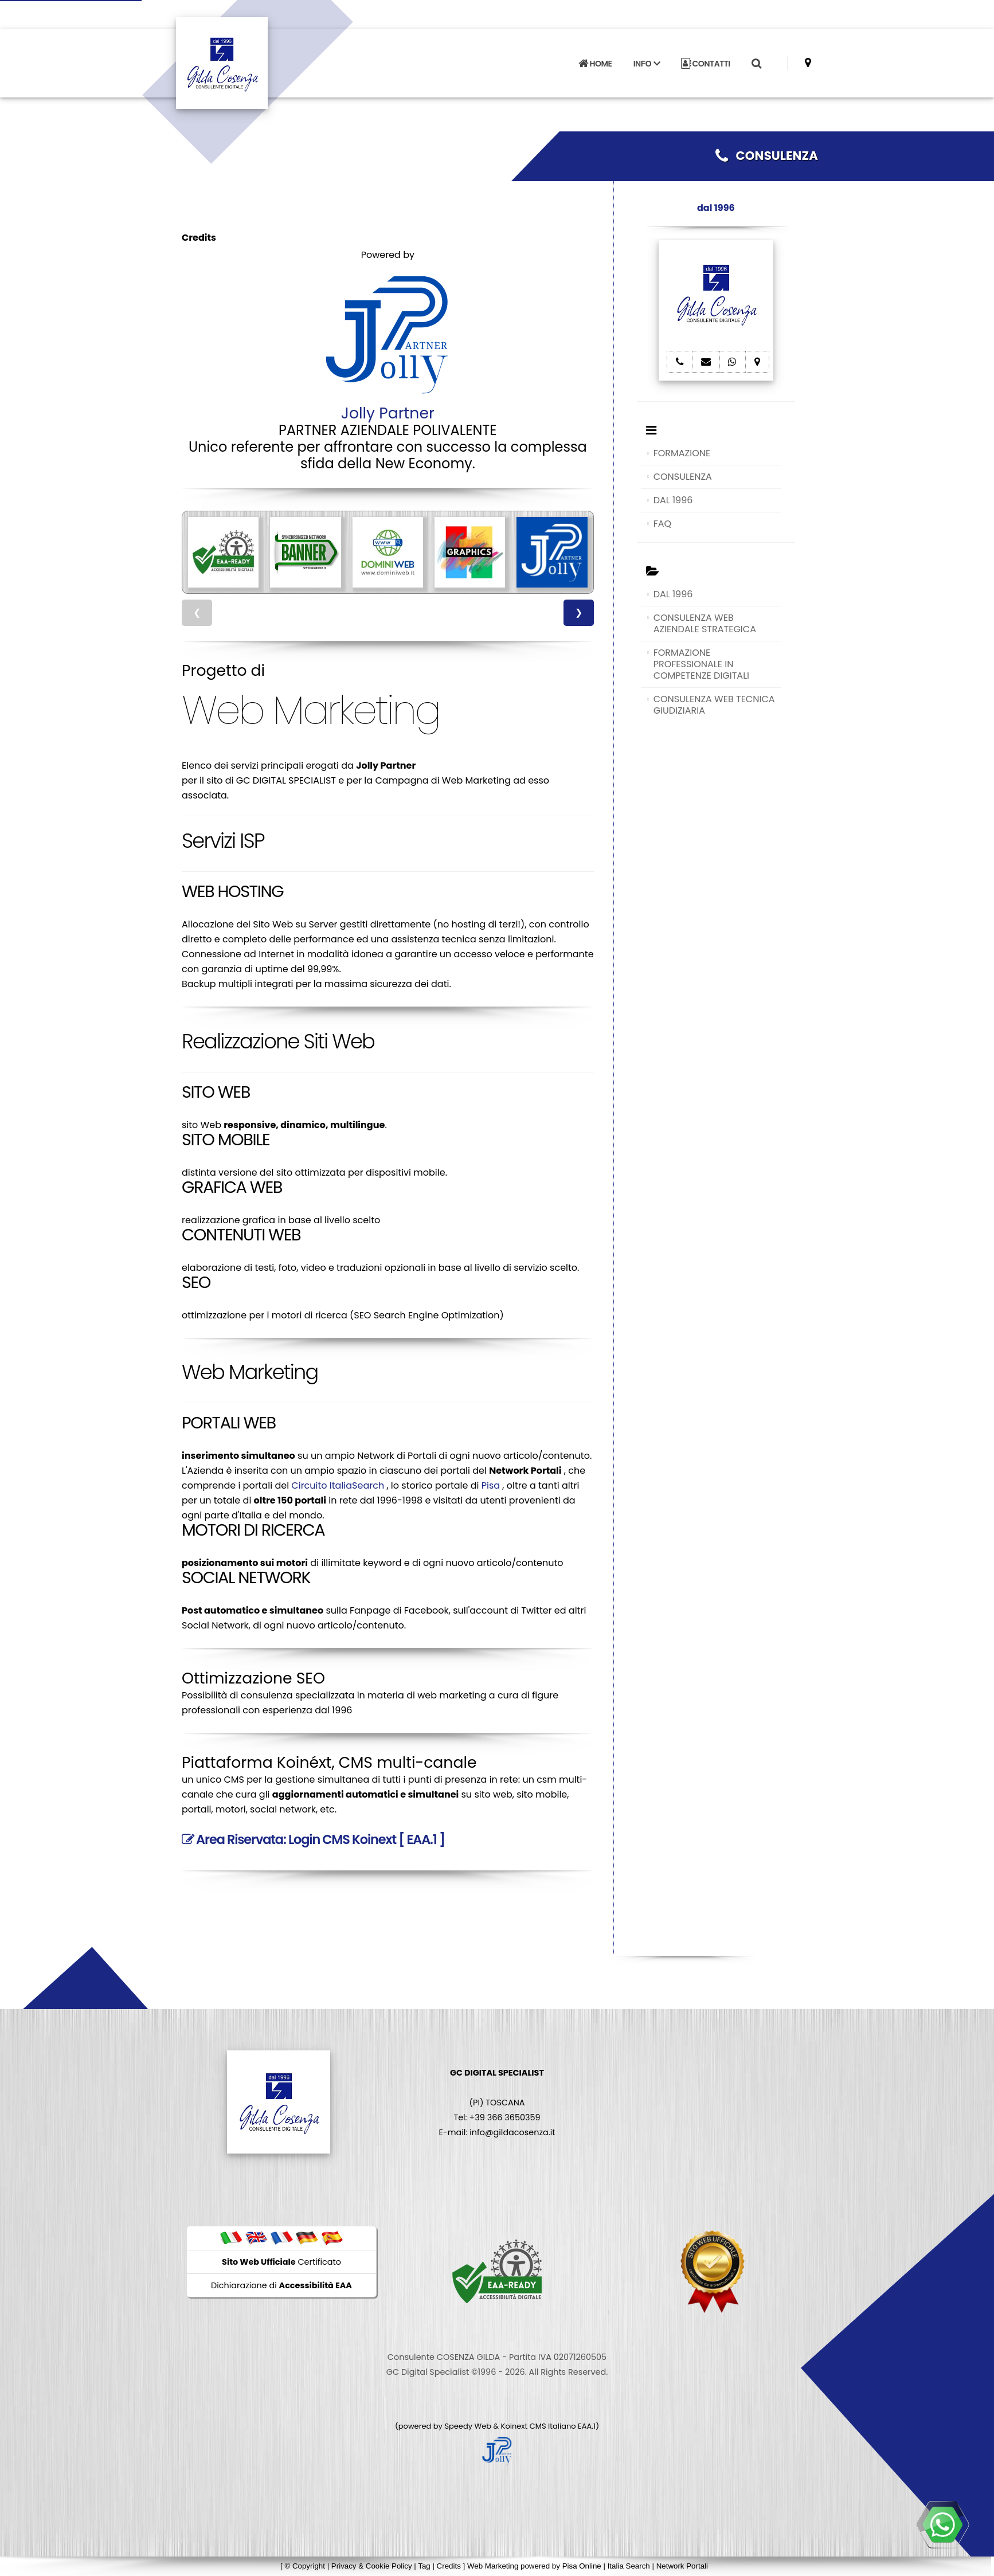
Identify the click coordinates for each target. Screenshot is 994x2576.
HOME (595, 63)
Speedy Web (467, 2426)
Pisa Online (581, 2566)
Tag (424, 2566)
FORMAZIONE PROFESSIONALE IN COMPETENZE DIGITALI (701, 664)
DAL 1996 (673, 500)
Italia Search (629, 2566)
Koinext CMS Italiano (539, 2426)
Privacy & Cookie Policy (371, 2566)
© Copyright (304, 2566)
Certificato (281, 2262)
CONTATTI (705, 63)
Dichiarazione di (281, 2285)
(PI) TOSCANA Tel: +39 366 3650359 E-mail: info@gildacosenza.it (497, 2102)
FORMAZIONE (682, 453)
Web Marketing (494, 2566)
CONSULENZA (766, 155)
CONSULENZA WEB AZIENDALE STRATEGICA (704, 623)
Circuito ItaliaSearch (337, 1485)
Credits (449, 2566)
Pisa (491, 1485)
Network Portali (682, 2566)
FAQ (662, 523)
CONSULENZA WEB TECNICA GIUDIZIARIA (714, 704)
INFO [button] (646, 63)
